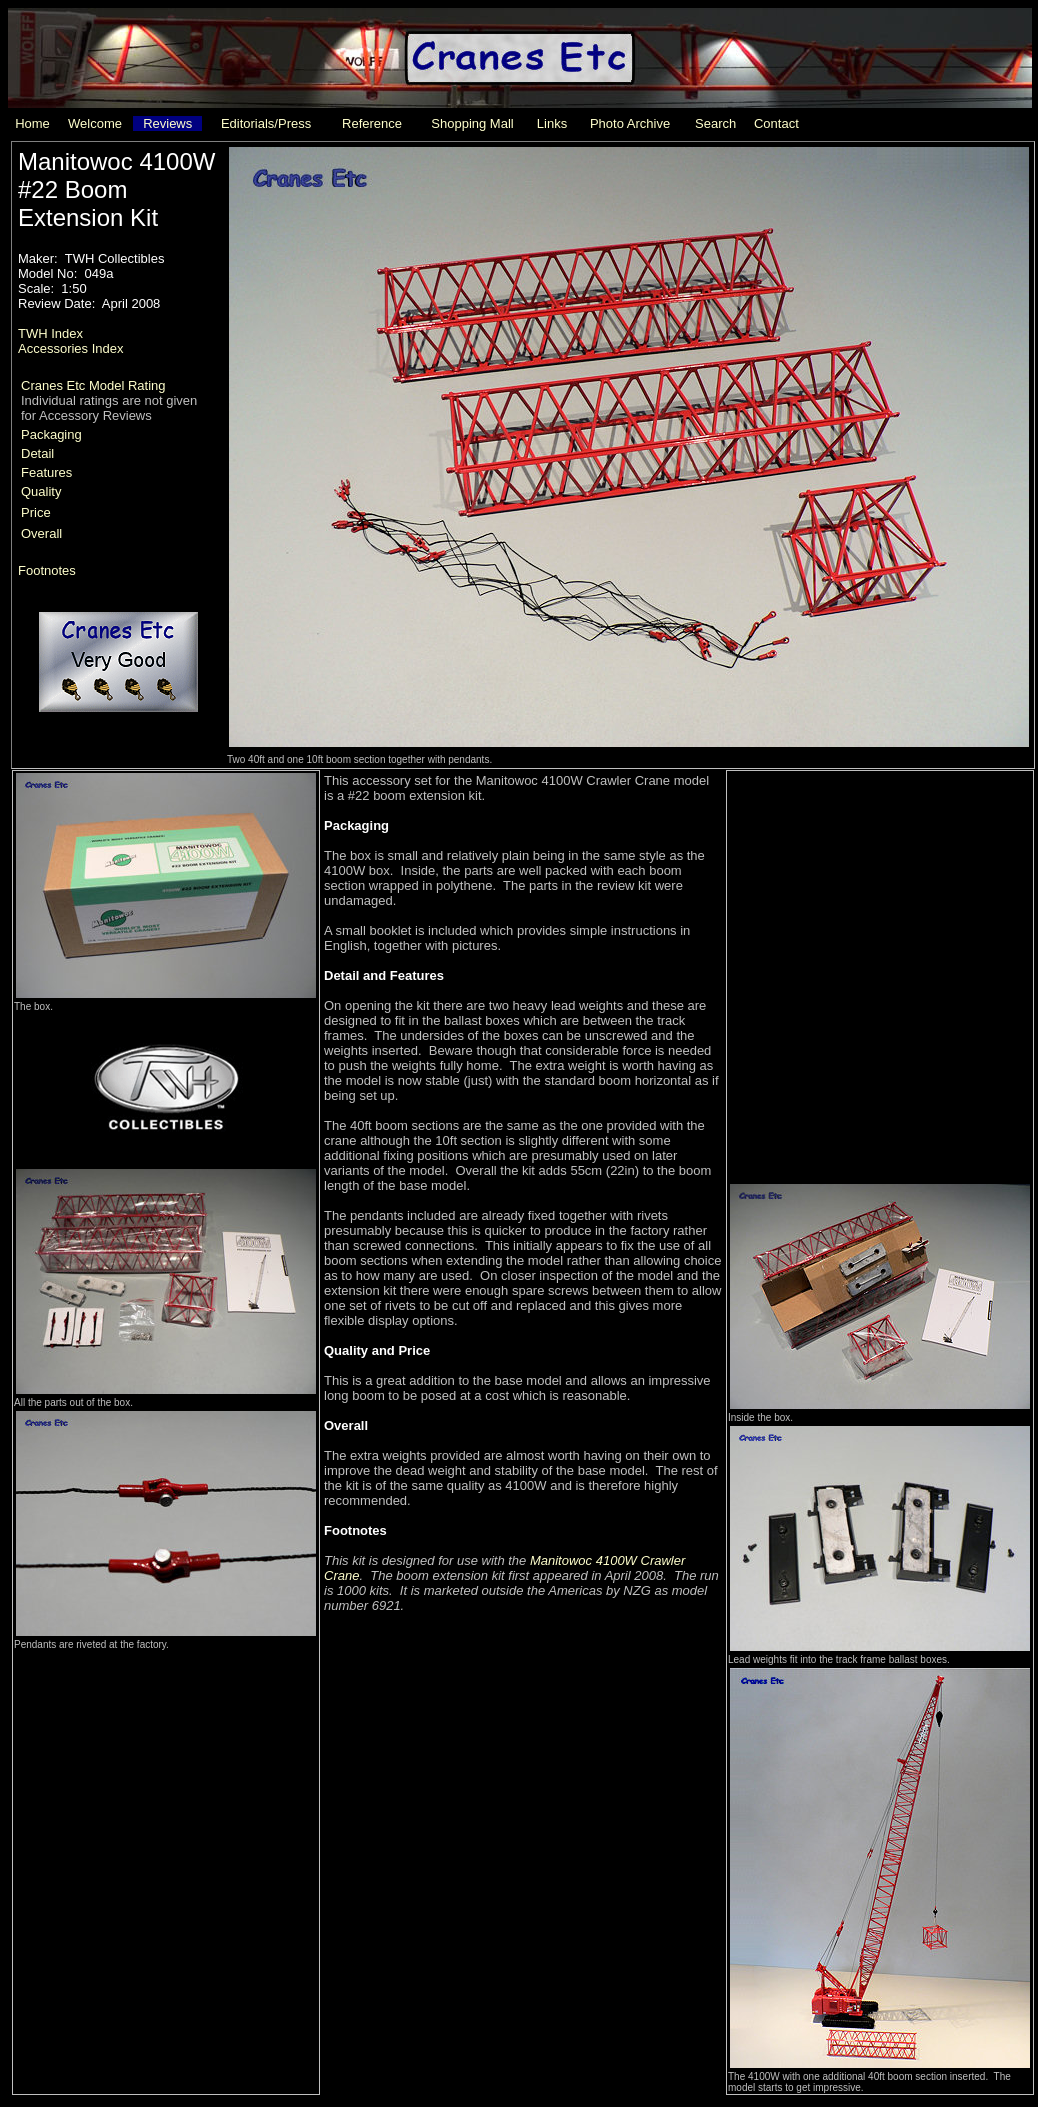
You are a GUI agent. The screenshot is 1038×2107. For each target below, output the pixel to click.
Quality (41, 491)
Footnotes (47, 570)
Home (32, 123)
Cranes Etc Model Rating (93, 385)
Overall (41, 533)
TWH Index (50, 333)
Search (715, 123)
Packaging (51, 434)
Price (36, 512)
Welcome (95, 123)
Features (46, 472)
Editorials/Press (266, 123)
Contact (776, 123)
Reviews (167, 123)
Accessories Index (71, 348)
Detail (37, 453)
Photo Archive (630, 123)
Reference (372, 123)
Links (552, 123)
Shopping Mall (472, 123)
